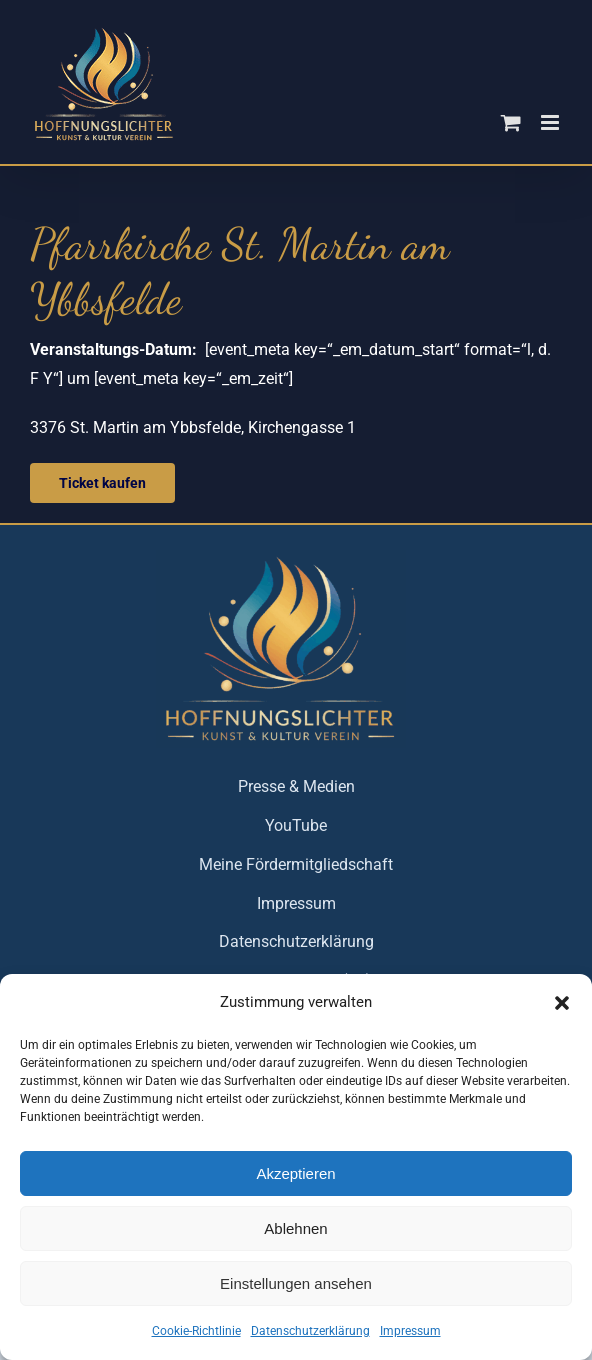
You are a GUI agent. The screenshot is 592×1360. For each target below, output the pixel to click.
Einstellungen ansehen (296, 1283)
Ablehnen (295, 1228)
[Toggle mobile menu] (551, 122)
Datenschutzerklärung (310, 1331)
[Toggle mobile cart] (511, 122)
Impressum (410, 1331)
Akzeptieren (295, 1173)
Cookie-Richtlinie (196, 1331)
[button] (562, 1003)
